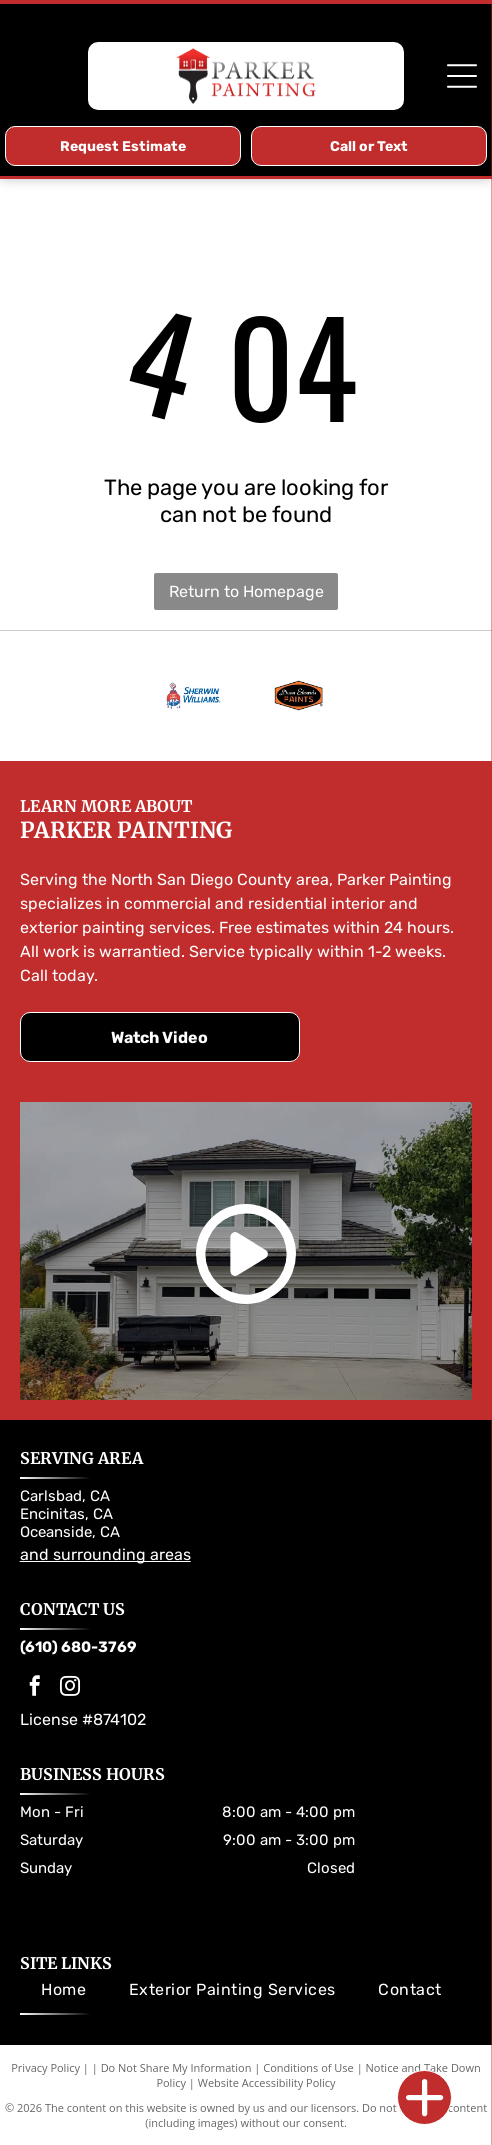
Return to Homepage (246, 591)
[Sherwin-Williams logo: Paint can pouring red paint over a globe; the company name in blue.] (193, 696)
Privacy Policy (45, 2067)
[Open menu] (462, 76)
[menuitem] (63, 1989)
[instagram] (70, 1688)
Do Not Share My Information (176, 2067)
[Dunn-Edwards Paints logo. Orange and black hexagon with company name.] (298, 696)
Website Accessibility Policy (267, 2082)
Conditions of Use (308, 2067)
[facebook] (35, 1688)
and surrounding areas (105, 1554)
